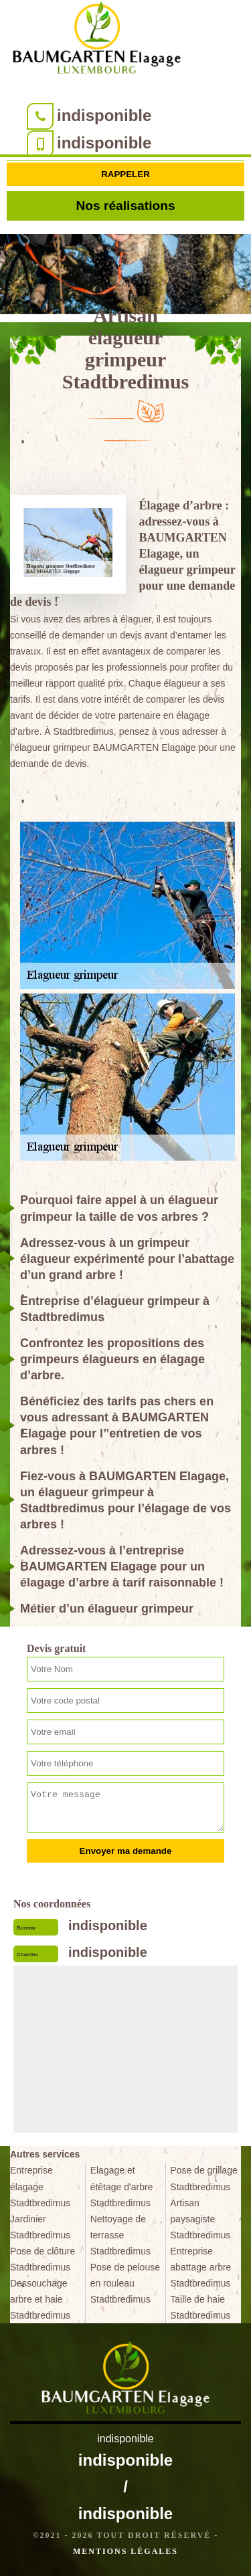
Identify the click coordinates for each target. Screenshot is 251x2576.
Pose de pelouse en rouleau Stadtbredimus (125, 2283)
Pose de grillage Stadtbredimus (203, 2178)
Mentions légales (125, 2551)
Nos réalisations (125, 206)
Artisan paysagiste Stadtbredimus (200, 2219)
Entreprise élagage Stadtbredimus (40, 2186)
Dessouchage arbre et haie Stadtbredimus (40, 2299)
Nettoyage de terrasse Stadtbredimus (120, 2235)
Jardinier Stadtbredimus (40, 2227)
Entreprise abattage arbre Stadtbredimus (200, 2267)
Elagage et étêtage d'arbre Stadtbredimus (121, 2186)
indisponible (104, 115)
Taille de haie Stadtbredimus (200, 2307)
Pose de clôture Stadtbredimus (42, 2259)
